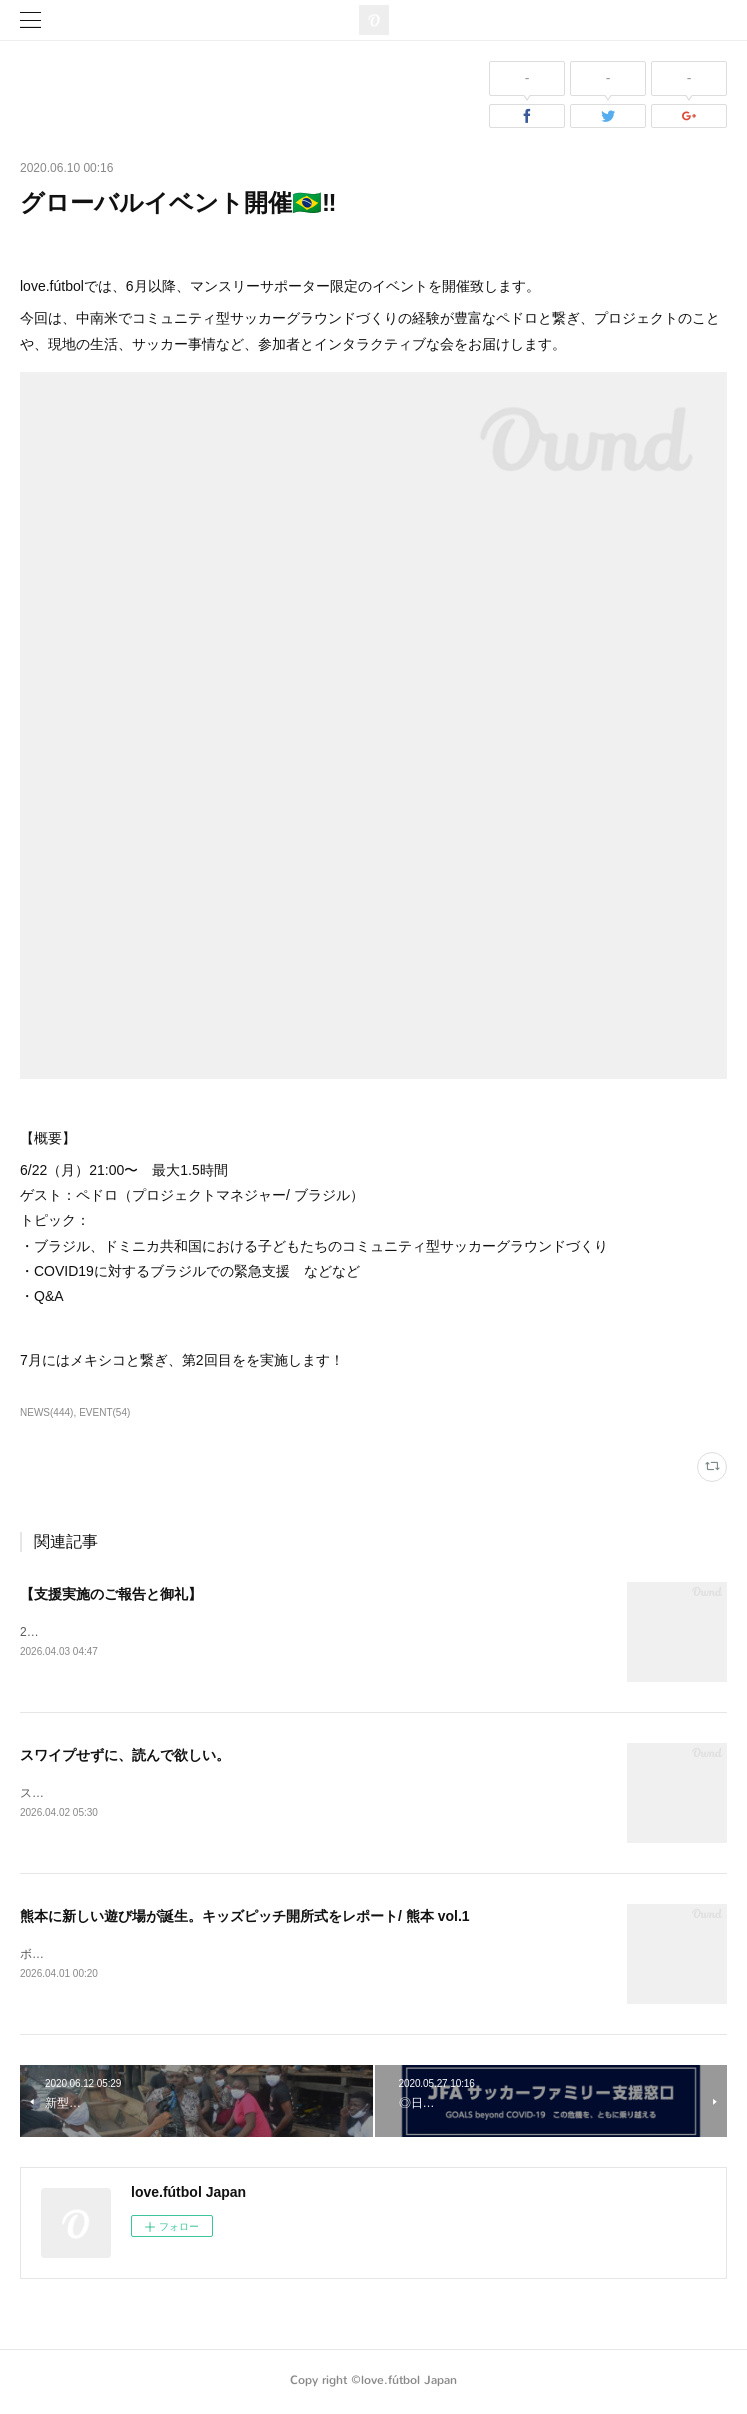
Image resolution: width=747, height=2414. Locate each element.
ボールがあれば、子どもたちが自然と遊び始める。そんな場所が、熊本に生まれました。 (260, 1957)
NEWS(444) (46, 1412)
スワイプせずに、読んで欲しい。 (125, 1756)
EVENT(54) (104, 1412)
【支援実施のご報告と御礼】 (111, 1594)
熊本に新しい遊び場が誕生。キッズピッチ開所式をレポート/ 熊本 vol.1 (245, 1918)
